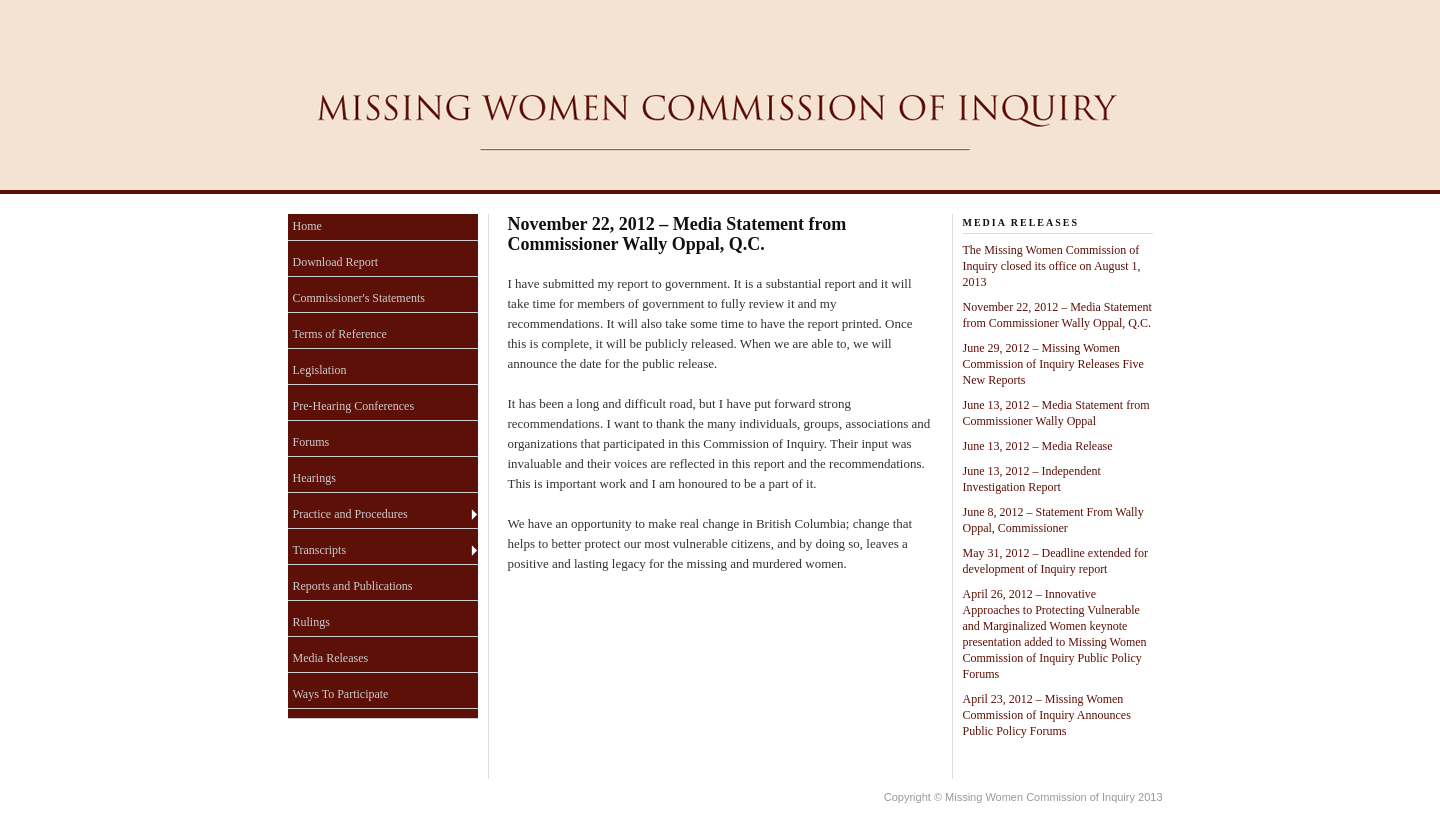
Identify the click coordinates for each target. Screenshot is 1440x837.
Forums (311, 442)
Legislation (320, 370)
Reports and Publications (353, 586)
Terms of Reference (340, 334)
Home (307, 226)
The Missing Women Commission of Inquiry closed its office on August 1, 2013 (1052, 266)
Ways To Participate (341, 694)
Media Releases (331, 658)
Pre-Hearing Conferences (354, 406)
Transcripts (320, 550)
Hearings (314, 478)
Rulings (311, 622)
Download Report (336, 262)
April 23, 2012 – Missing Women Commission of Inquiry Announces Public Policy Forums (1047, 715)
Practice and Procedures (350, 514)
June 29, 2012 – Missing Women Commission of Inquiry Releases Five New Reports (1053, 364)
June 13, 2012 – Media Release (1038, 446)
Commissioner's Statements (359, 298)
